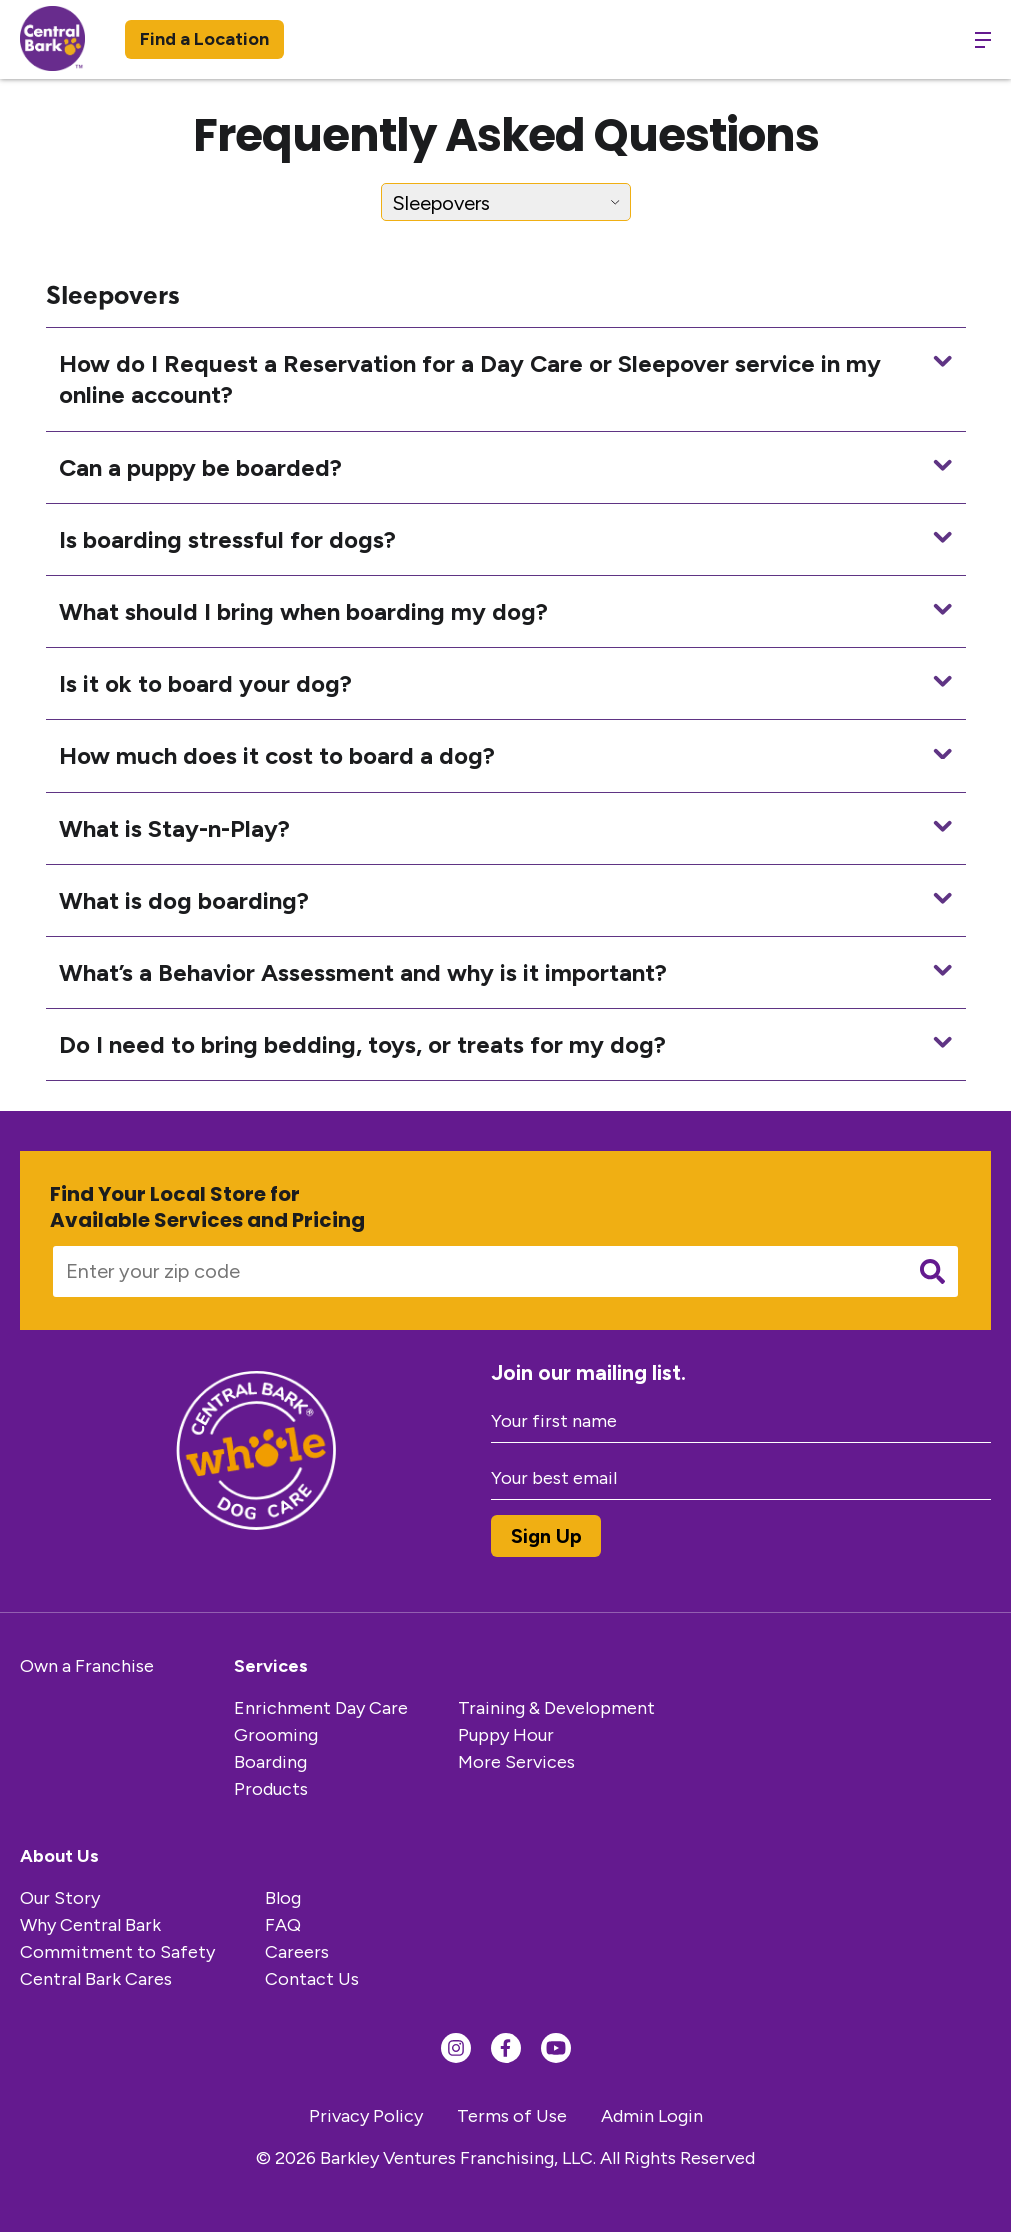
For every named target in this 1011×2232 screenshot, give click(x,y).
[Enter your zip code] (473, 1271)
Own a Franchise (87, 1666)
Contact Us (312, 1979)
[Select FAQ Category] (506, 202)
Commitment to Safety (117, 1952)
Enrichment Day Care (321, 1708)
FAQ (283, 1925)
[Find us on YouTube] (556, 2048)
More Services (516, 1762)
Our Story (60, 1898)
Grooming (276, 1735)
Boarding (270, 1762)
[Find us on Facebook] (506, 2048)
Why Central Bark (90, 1925)
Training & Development (556, 1708)
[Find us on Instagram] (456, 2048)
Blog (283, 1898)
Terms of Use (512, 2116)
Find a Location (204, 39)
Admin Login (652, 2116)
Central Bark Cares (96, 1979)
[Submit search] (932, 1271)
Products (271, 1789)
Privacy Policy (366, 2116)
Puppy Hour (506, 1735)
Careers (297, 1952)
